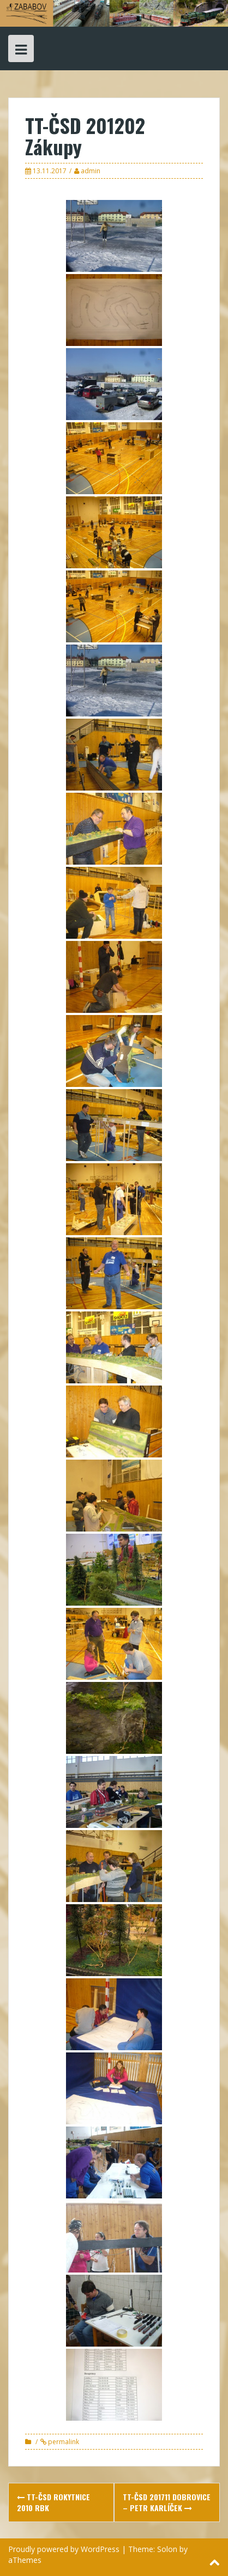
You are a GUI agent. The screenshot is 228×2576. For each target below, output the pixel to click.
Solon (167, 2549)
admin (90, 170)
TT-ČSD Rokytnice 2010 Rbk (53, 2502)
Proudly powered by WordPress (63, 2549)
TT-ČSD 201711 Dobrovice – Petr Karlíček (167, 2502)
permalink (62, 2441)
